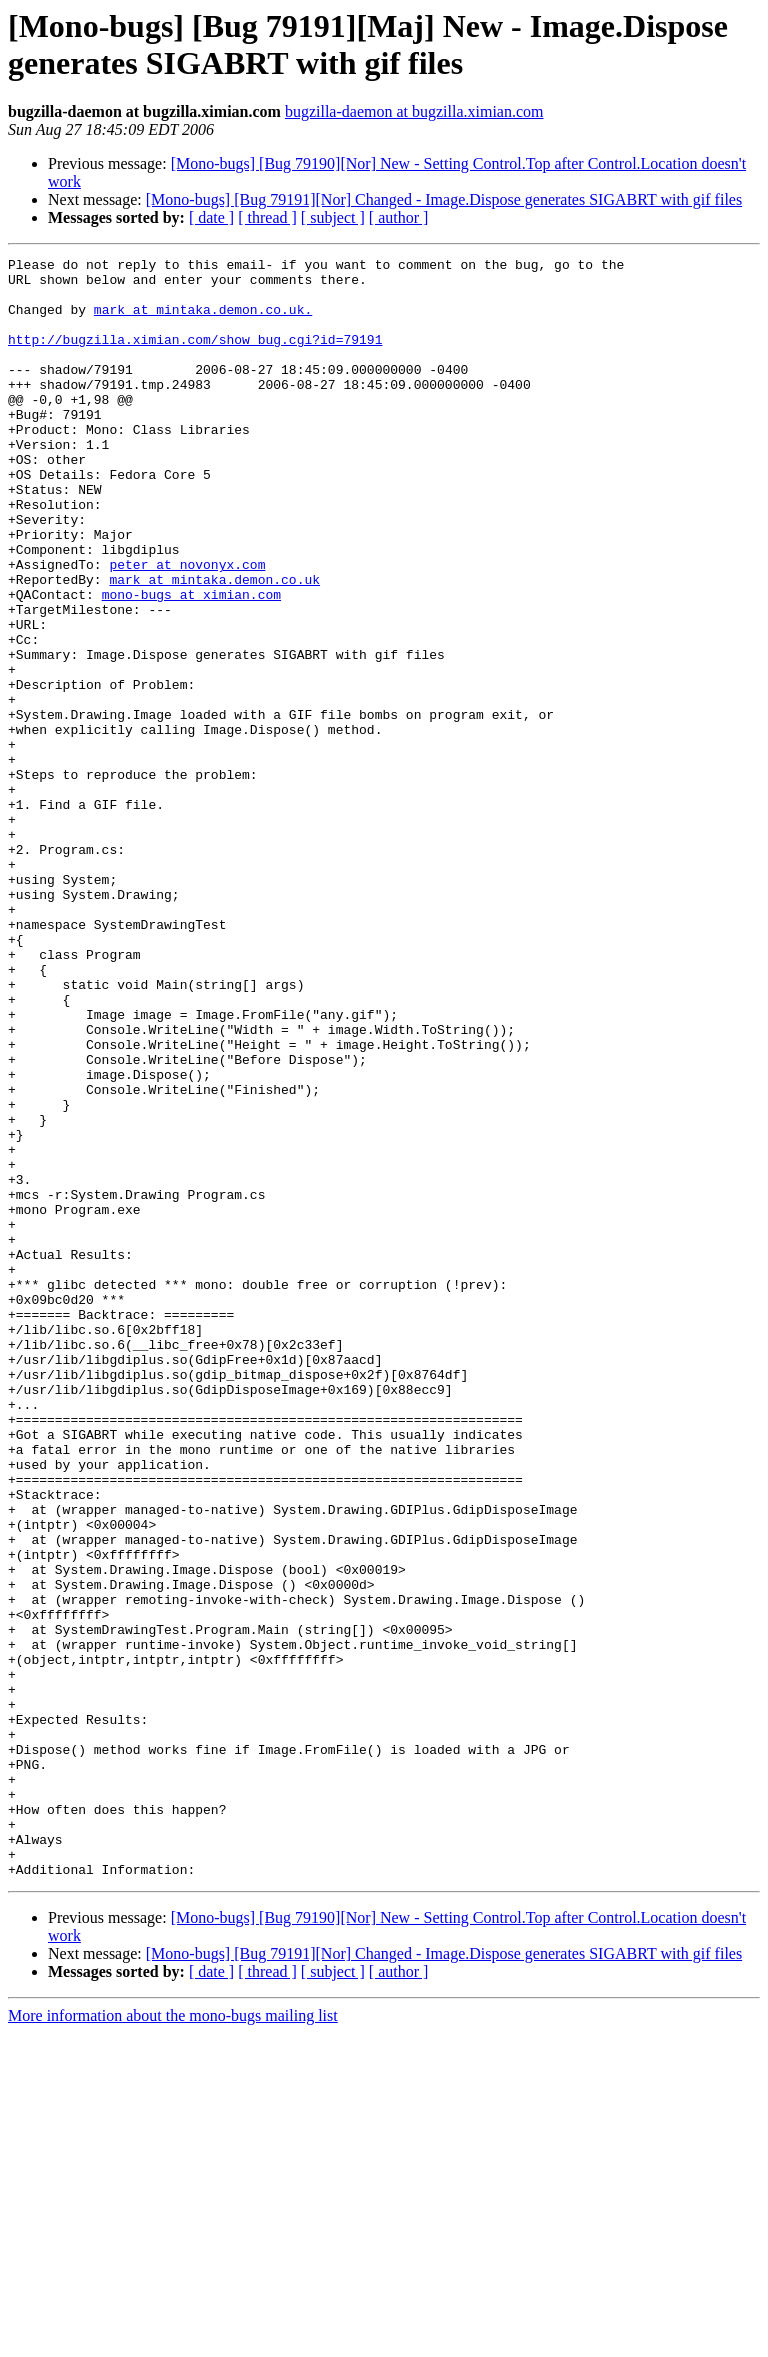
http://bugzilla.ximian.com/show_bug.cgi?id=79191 (195, 357)
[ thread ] (267, 217)
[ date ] (211, 217)
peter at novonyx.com (187, 627)
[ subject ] (333, 217)
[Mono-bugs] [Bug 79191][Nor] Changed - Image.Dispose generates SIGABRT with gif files (444, 199)
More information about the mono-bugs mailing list (173, 2339)
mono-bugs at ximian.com (191, 663)
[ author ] (399, 217)
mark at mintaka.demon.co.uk (214, 645)
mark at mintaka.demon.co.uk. (203, 321)
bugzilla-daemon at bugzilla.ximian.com (414, 111)
